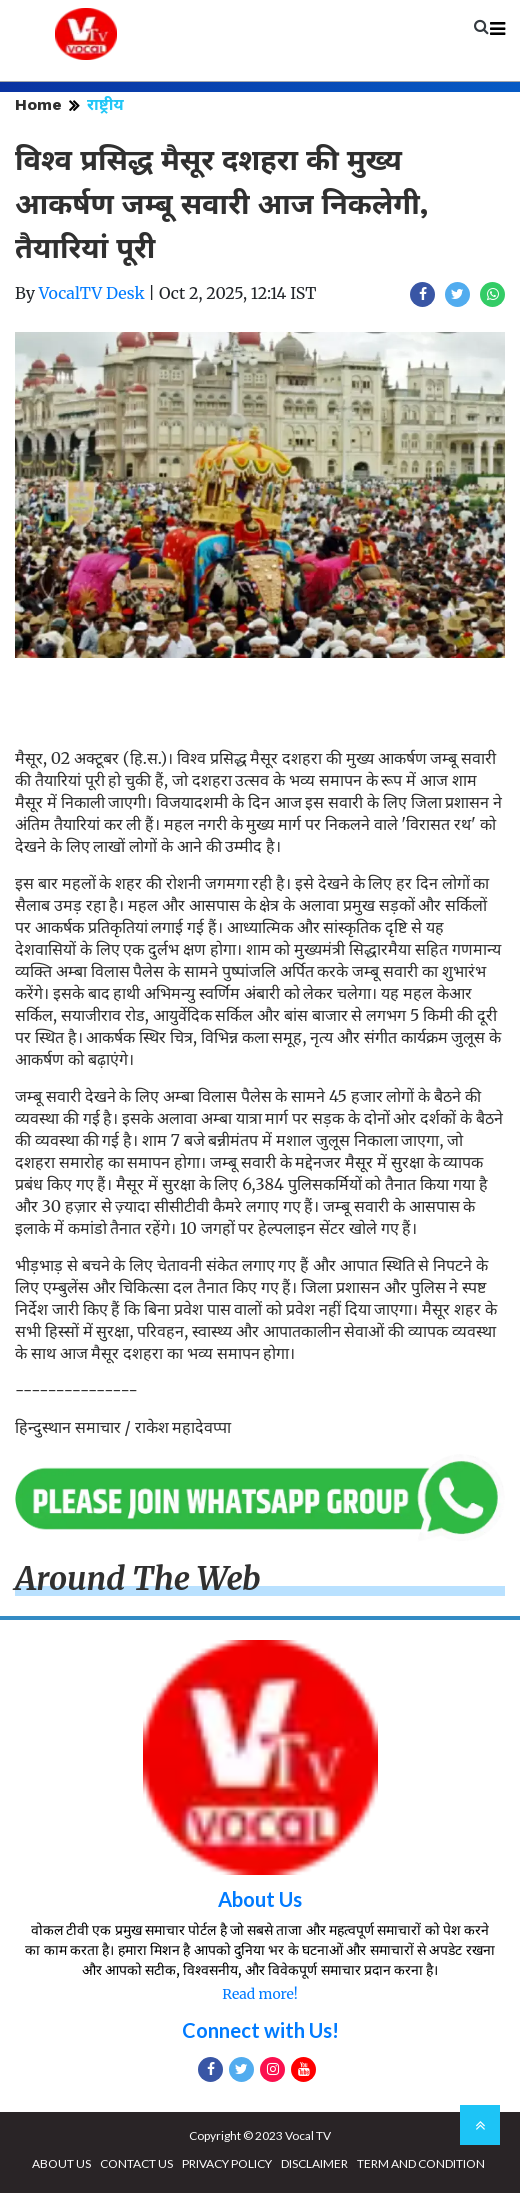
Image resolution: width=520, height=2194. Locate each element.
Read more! (259, 1995)
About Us (260, 1900)
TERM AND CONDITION (421, 2164)
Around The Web (138, 1579)
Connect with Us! (260, 2031)
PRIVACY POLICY (227, 2164)
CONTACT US (136, 2164)
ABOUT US (61, 2164)
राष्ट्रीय (105, 104)
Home (38, 104)
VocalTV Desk (92, 293)
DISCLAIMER (314, 2164)
